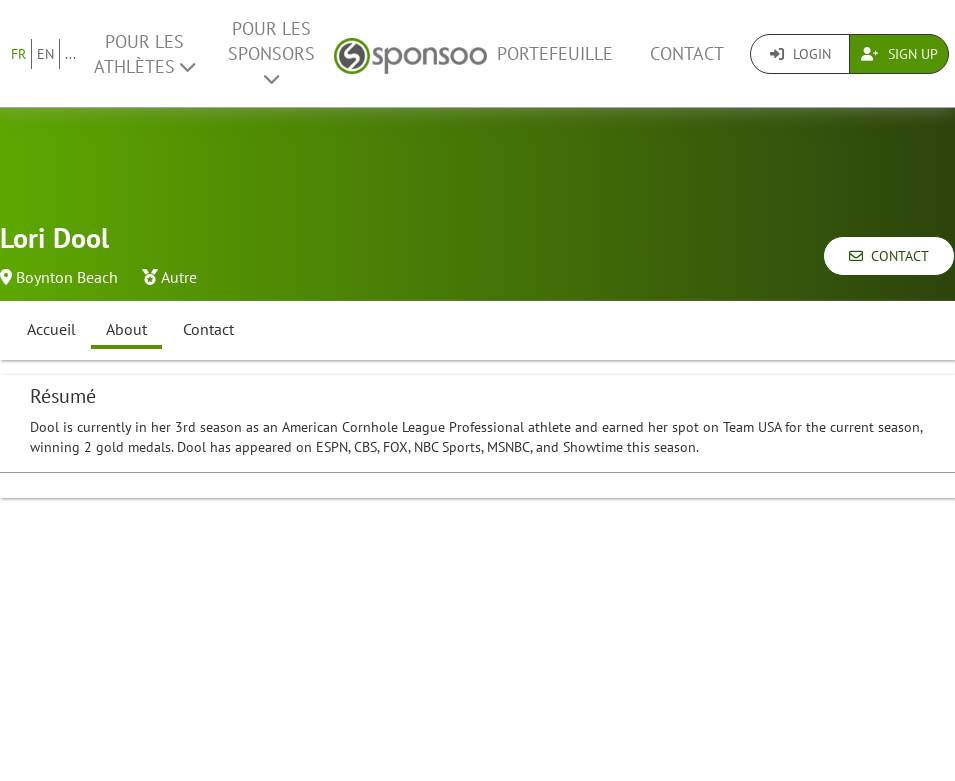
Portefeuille (555, 53)
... (70, 54)
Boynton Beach (67, 277)
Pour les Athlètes (144, 54)
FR (18, 54)
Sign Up (899, 54)
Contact (687, 53)
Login (800, 54)
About (126, 329)
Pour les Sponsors (271, 52)
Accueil (51, 329)
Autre (179, 277)
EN (45, 54)
